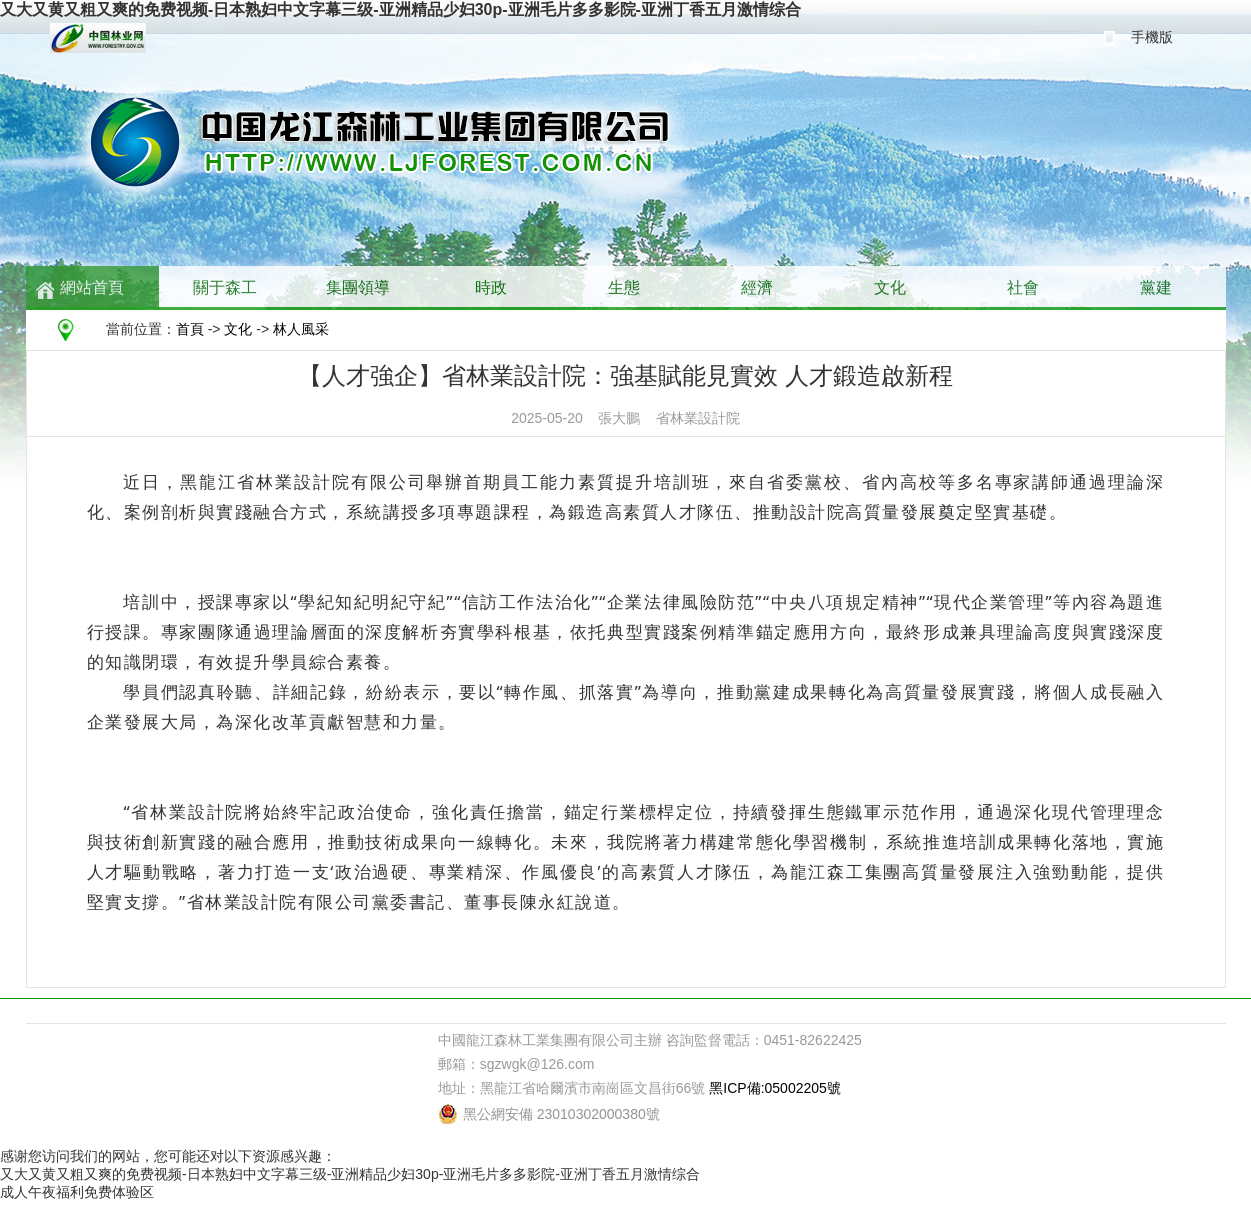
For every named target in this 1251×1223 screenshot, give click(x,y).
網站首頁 (92, 287)
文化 (890, 287)
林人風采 (301, 329)
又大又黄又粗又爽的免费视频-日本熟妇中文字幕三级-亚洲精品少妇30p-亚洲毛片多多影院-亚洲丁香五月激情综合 (400, 9)
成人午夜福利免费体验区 (77, 1192)
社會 (1023, 287)
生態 (624, 287)
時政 (491, 287)
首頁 (190, 329)
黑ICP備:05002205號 (775, 1088)
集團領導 (358, 287)
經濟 (757, 287)
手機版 (1152, 37)
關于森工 (225, 287)
